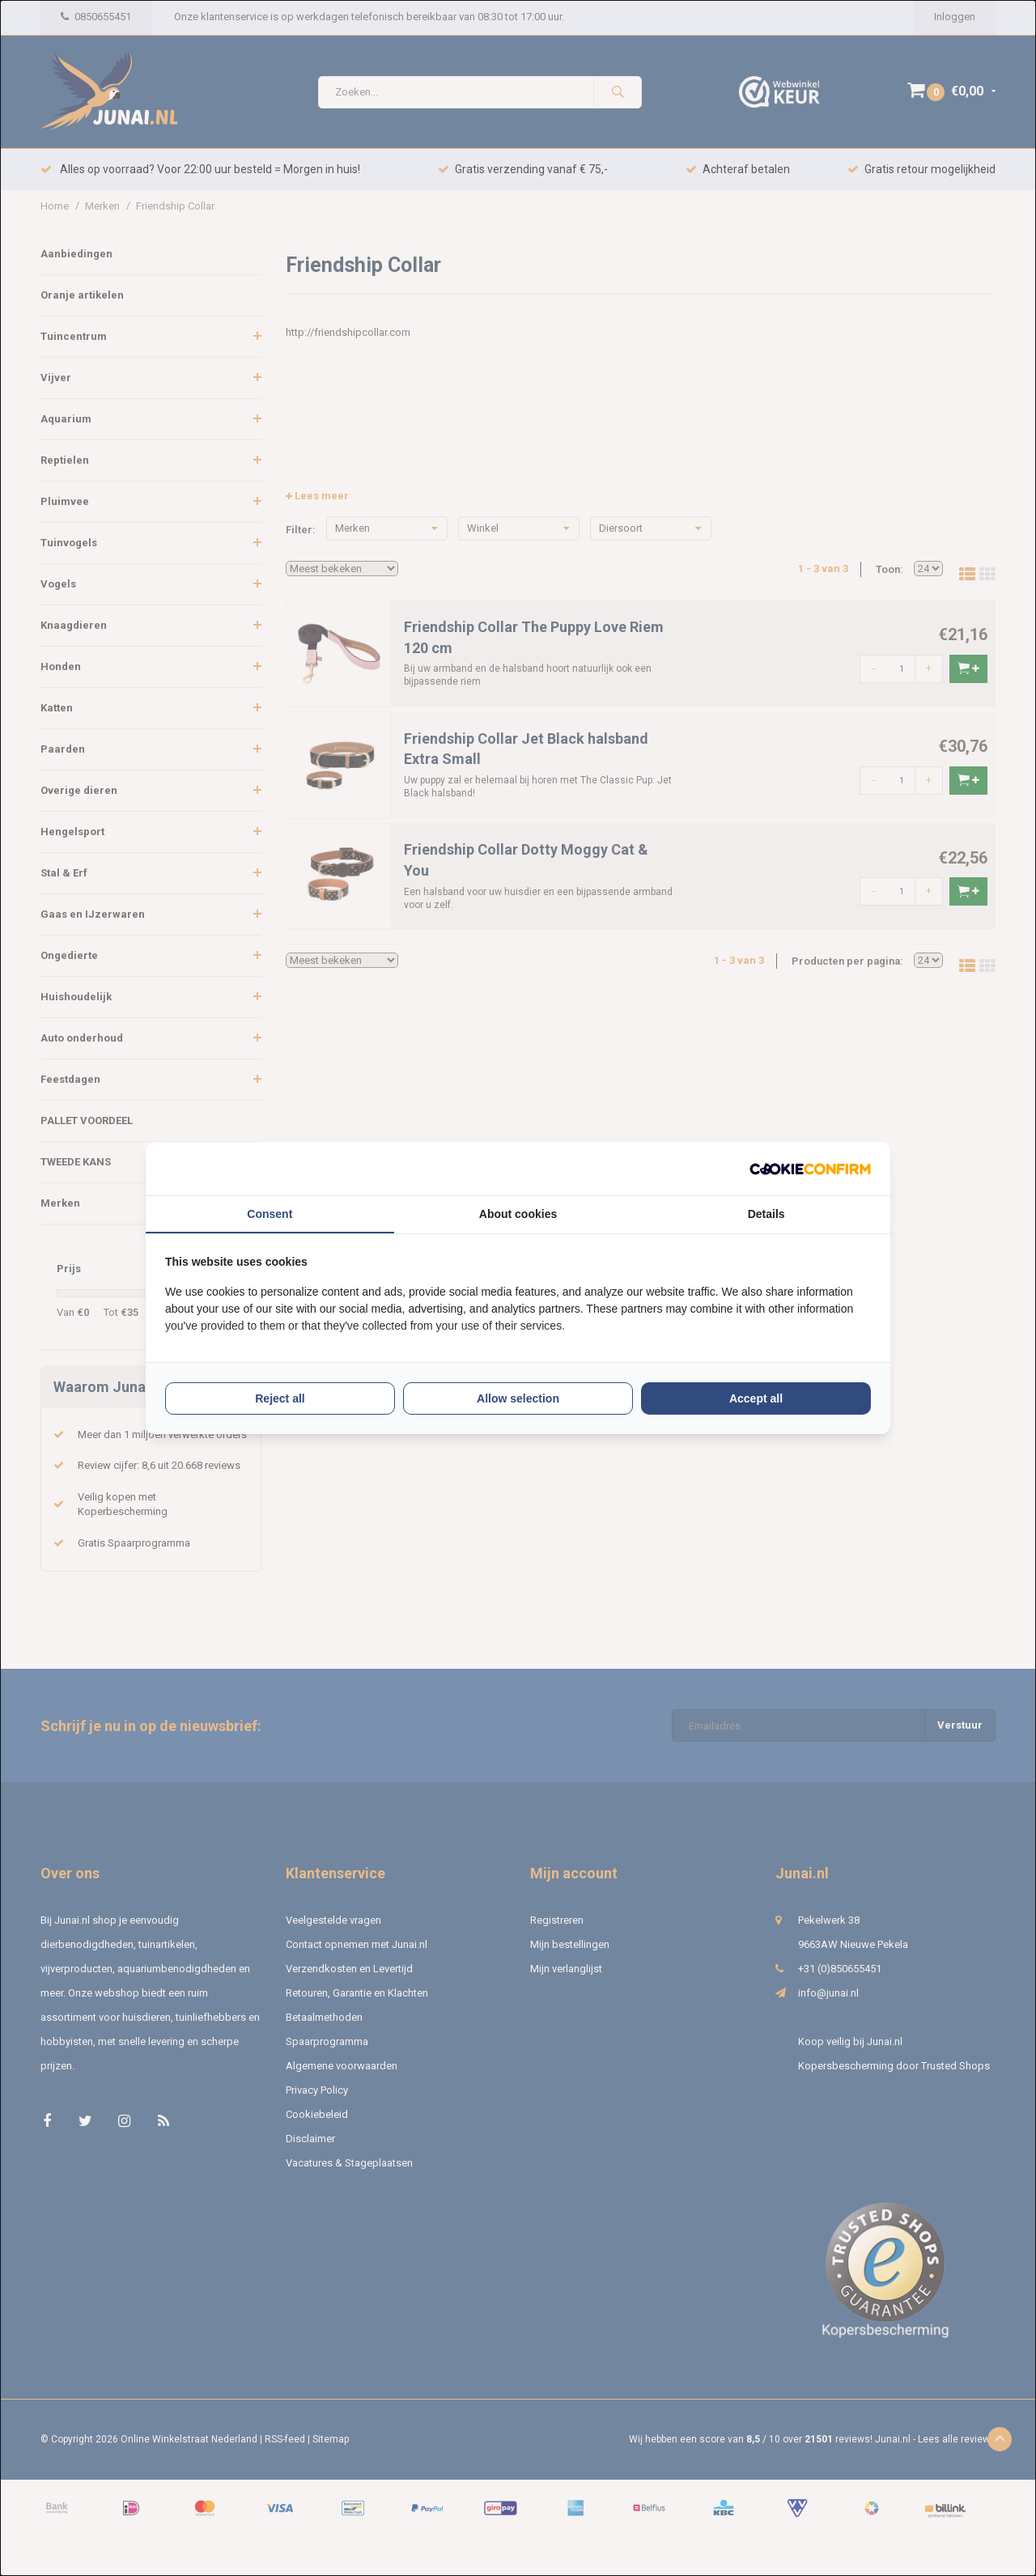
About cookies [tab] (518, 1213)
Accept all (756, 1398)
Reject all (279, 1398)
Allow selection (518, 1398)
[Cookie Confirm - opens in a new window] (810, 1169)
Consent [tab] (269, 1213)
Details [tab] (766, 1213)
